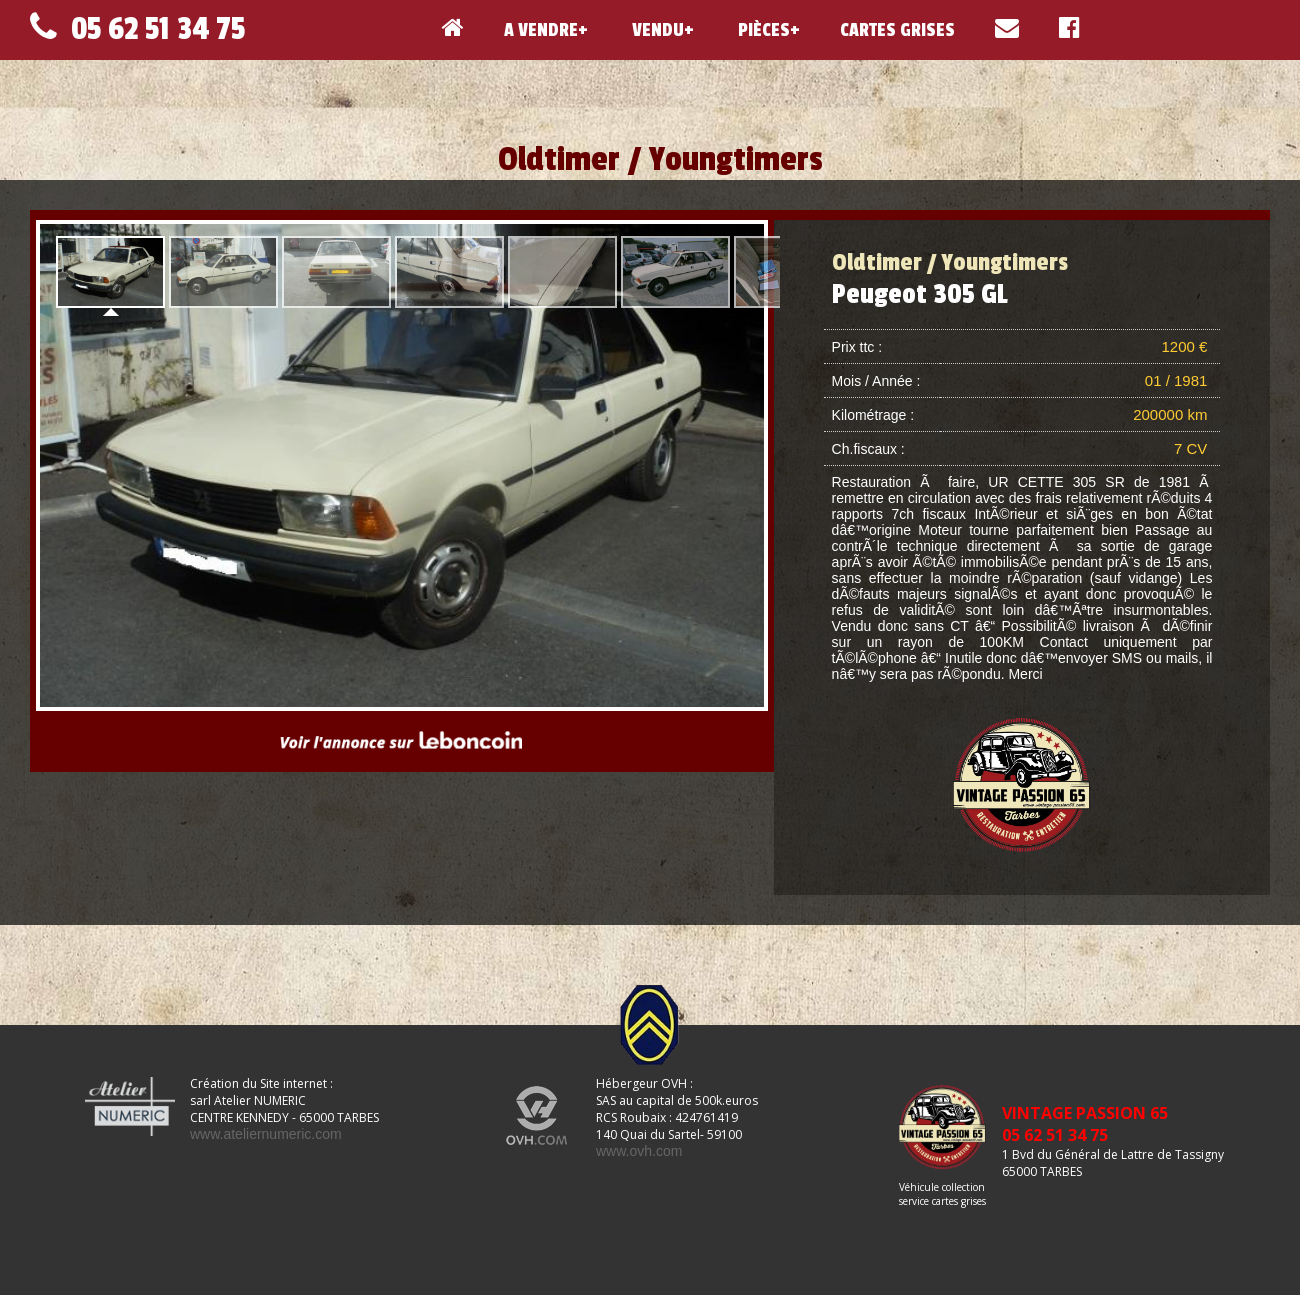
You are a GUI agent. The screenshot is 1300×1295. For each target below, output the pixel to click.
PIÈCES (762, 30)
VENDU (656, 30)
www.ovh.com (639, 1151)
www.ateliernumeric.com (266, 1134)
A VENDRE (541, 30)
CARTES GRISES (897, 30)
